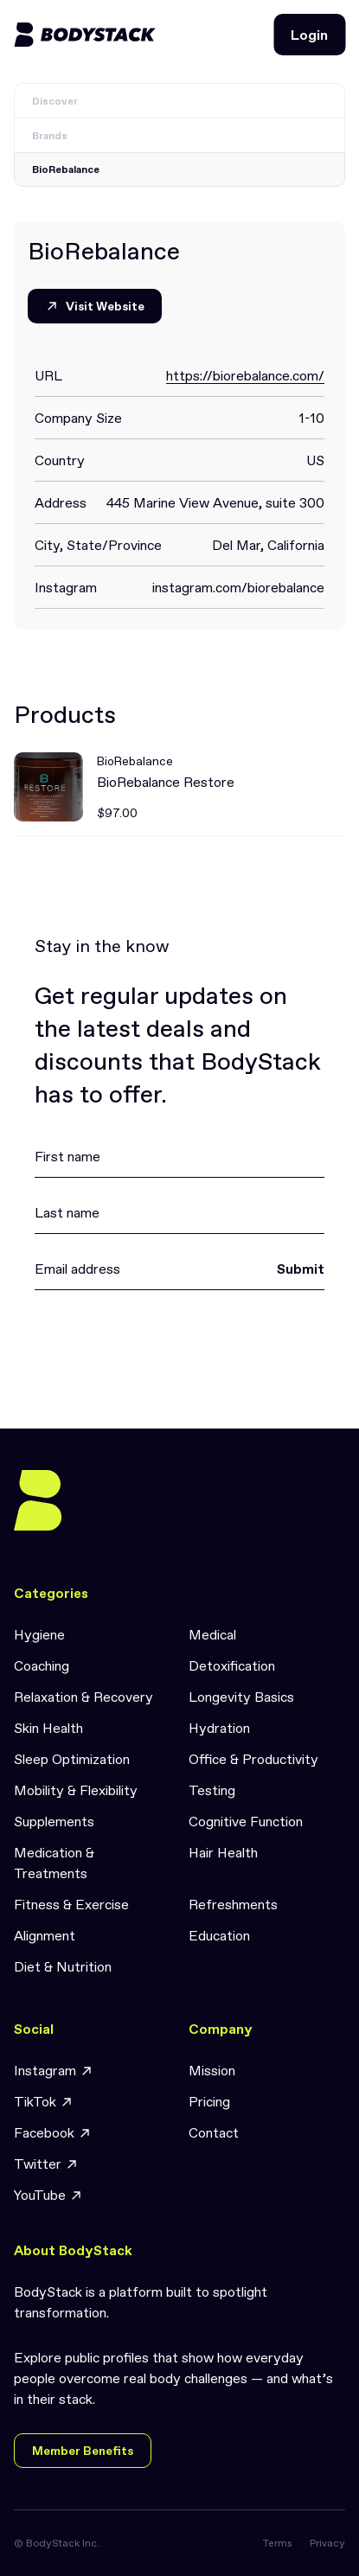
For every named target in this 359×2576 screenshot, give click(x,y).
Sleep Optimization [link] (72, 1758)
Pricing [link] (209, 2101)
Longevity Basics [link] (241, 1696)
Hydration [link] (219, 1727)
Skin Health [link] (48, 1727)
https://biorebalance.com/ (245, 375)
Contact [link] (214, 2132)
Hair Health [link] (223, 1852)
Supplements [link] (54, 1821)
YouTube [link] (48, 2195)
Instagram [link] (53, 2071)
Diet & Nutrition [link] (63, 1966)
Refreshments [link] (233, 1904)
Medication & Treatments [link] (54, 1862)
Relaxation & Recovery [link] (83, 1696)
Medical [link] (212, 1634)
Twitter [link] (46, 2164)
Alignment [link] (44, 1935)
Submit (300, 1268)
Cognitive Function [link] (246, 1821)
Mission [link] (212, 2070)
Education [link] (219, 1935)
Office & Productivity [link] (253, 1758)
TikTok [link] (44, 2102)
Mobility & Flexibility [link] (76, 1789)
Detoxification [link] (232, 1665)
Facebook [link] (53, 2133)
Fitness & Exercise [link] (71, 1904)
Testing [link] (212, 1789)
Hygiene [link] (39, 1634)
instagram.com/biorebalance (238, 587)
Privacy (327, 2543)
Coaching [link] (41, 1665)
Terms (277, 2543)
